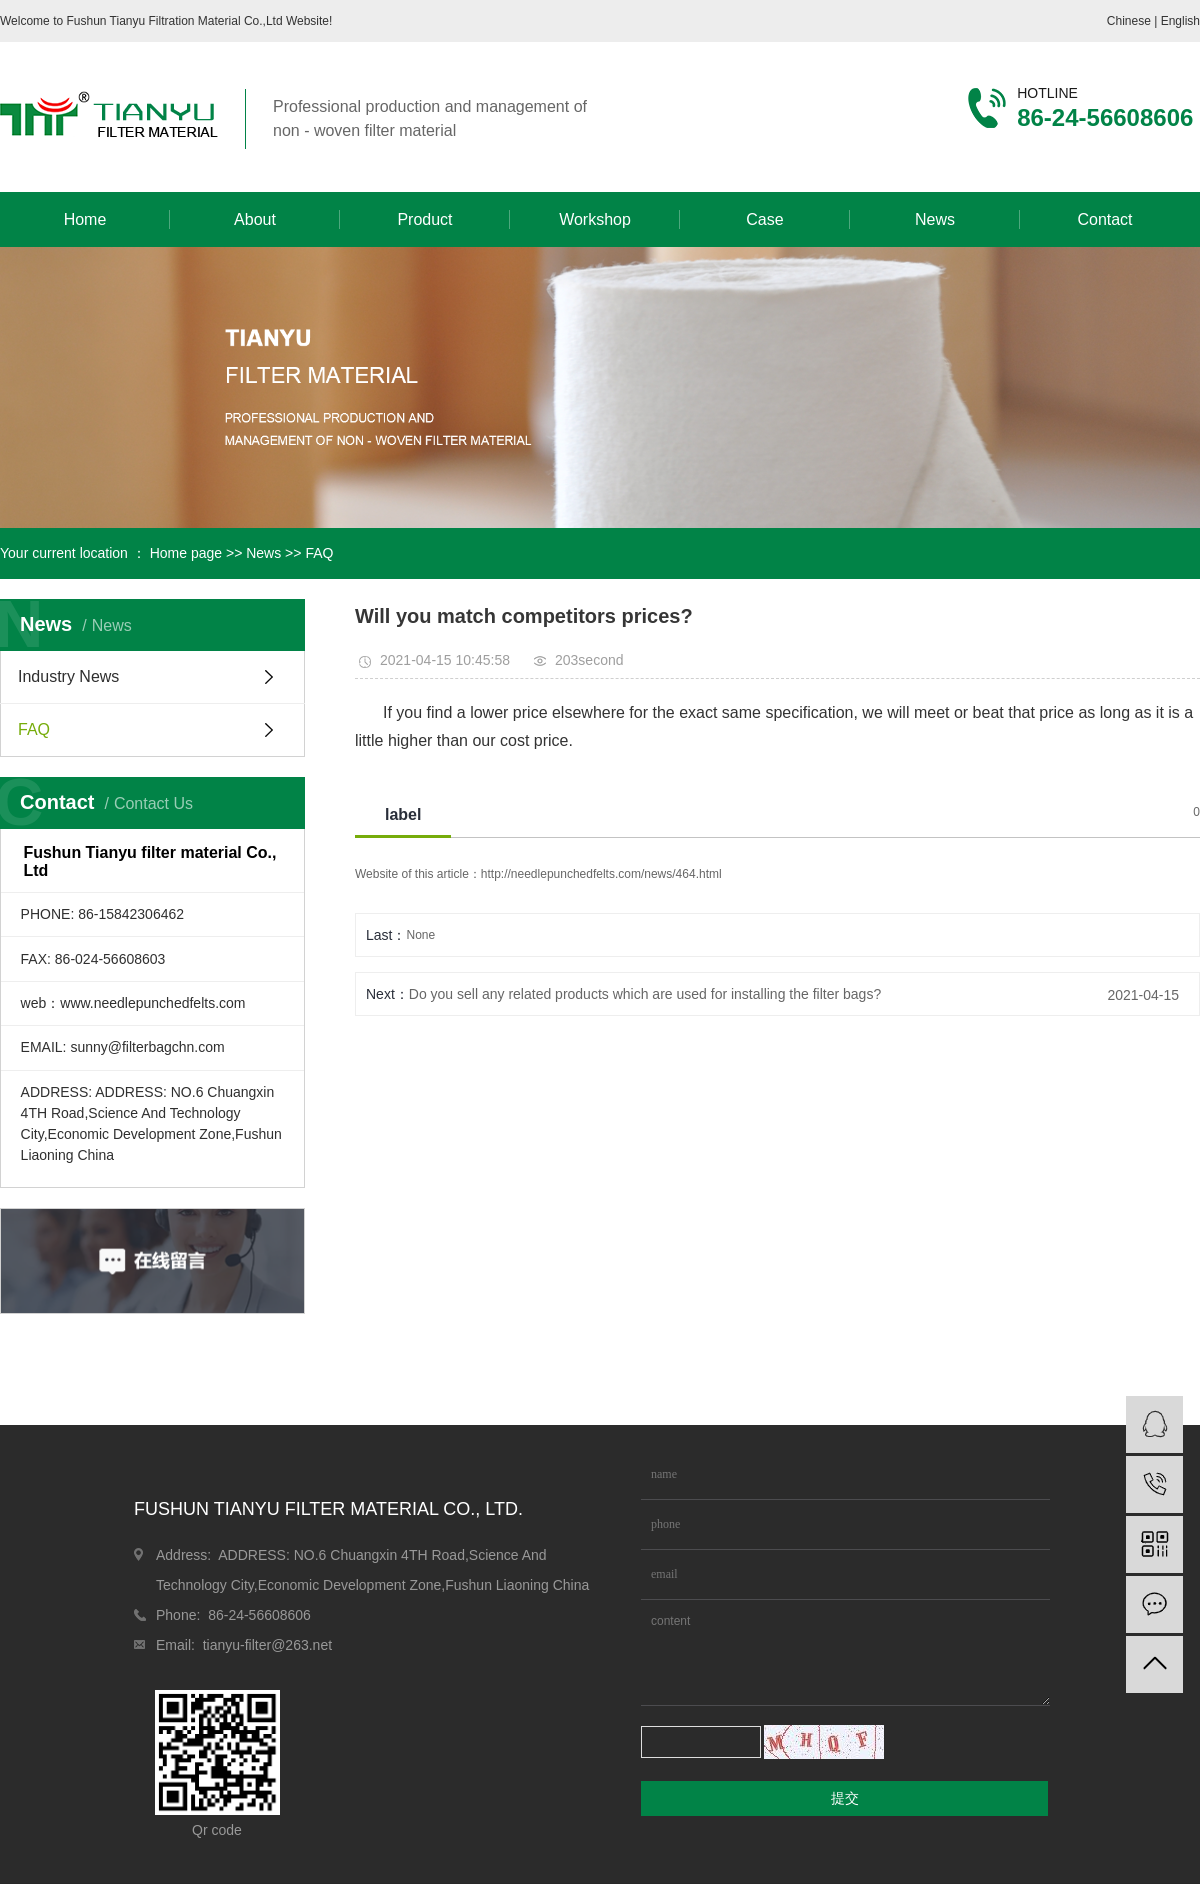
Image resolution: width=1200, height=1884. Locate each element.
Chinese (1130, 21)
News (935, 219)
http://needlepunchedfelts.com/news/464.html (601, 874)
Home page (186, 553)
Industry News (68, 676)
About (255, 219)
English (1180, 21)
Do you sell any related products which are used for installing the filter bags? (645, 994)
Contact (1104, 219)
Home (85, 219)
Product (424, 219)
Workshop (595, 219)
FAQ (319, 553)
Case (764, 219)
